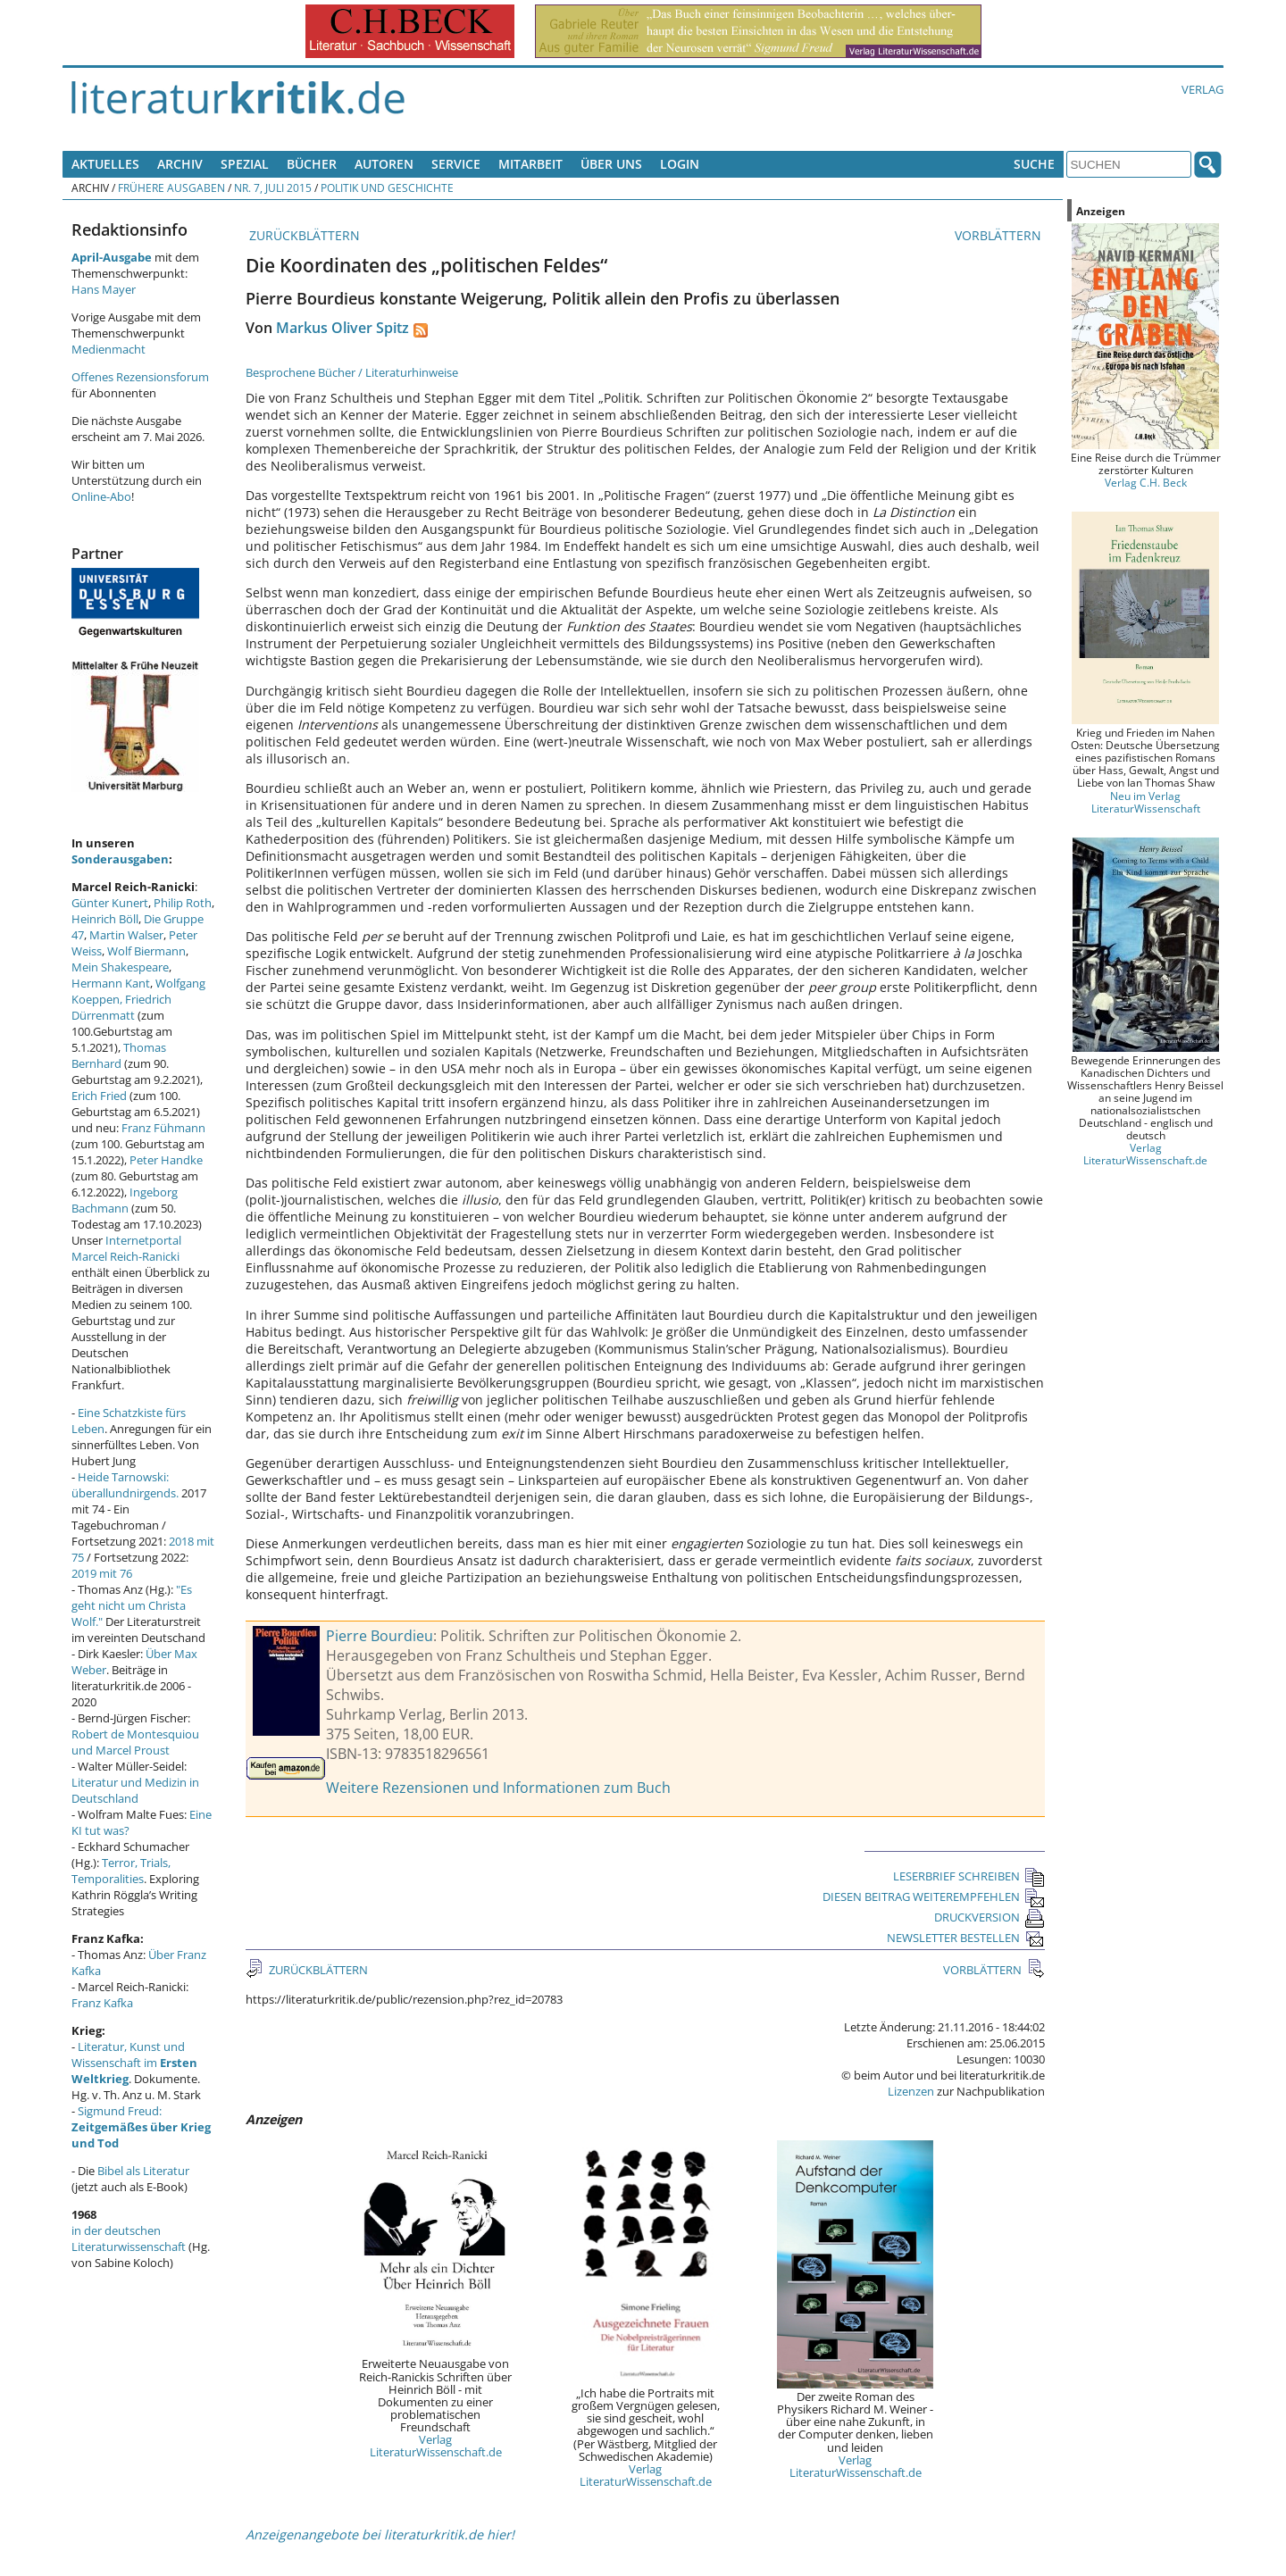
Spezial (245, 163)
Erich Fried (99, 1096)
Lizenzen (911, 2091)
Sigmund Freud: (141, 2127)
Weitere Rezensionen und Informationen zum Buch (498, 1787)
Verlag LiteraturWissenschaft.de (436, 2445)
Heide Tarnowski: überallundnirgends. (125, 1485)
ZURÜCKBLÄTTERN (303, 235)
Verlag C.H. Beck (1146, 482)
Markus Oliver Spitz (342, 328)
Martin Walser (126, 935)
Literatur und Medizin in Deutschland (135, 1790)
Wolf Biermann (146, 951)
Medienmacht (108, 349)
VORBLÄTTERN (1000, 235)
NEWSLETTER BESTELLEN (966, 1938)
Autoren (384, 163)
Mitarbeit (530, 163)
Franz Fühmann (163, 1128)
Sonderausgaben (120, 859)
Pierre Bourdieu (379, 1636)
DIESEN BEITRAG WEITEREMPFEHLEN (934, 1896)
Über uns (611, 163)
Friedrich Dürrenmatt (121, 1007)
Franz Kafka (102, 2003)
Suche (1034, 163)
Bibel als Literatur (143, 2171)
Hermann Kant (110, 983)
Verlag (1202, 89)
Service (455, 163)
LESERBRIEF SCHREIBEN (969, 1876)
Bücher (312, 163)
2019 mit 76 (101, 1573)
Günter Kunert (109, 903)
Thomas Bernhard (118, 1055)
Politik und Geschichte (387, 187)
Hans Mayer (103, 289)
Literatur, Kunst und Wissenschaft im (134, 2062)
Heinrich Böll (104, 919)
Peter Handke (166, 1160)
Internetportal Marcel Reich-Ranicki (126, 1248)
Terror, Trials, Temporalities (121, 1871)
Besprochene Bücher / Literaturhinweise (352, 372)
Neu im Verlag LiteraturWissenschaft (1145, 801)
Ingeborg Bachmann (124, 1200)
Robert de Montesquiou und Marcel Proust (135, 1742)
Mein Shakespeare (120, 967)
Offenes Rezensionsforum (140, 377)
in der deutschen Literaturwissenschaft (128, 2238)
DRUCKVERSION (989, 1917)
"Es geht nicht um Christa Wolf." (131, 1605)
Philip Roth (183, 903)
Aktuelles (105, 163)
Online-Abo (101, 496)
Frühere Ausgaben (171, 187)
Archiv (180, 163)
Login (679, 163)
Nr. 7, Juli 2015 (273, 187)
